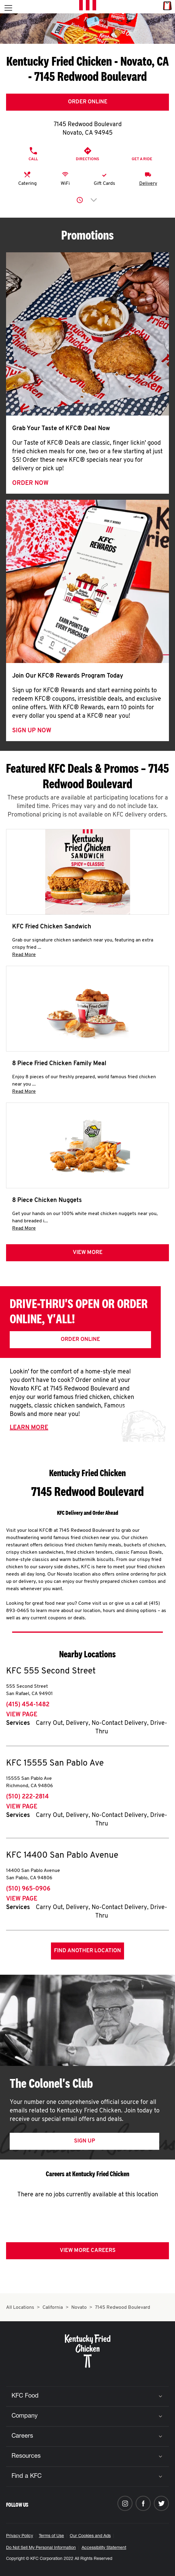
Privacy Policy (19, 2536)
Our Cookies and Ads (90, 2536)
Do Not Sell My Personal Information (41, 2548)
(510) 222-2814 (27, 1797)
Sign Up (84, 2141)
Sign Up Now (31, 731)
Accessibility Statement (104, 2548)
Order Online (87, 102)
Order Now (30, 483)
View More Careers (88, 2250)
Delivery (148, 183)
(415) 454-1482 (27, 1705)
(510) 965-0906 (28, 1889)
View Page (21, 1715)
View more (88, 1252)
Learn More (29, 1428)
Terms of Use (51, 2536)
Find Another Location (87, 1951)
